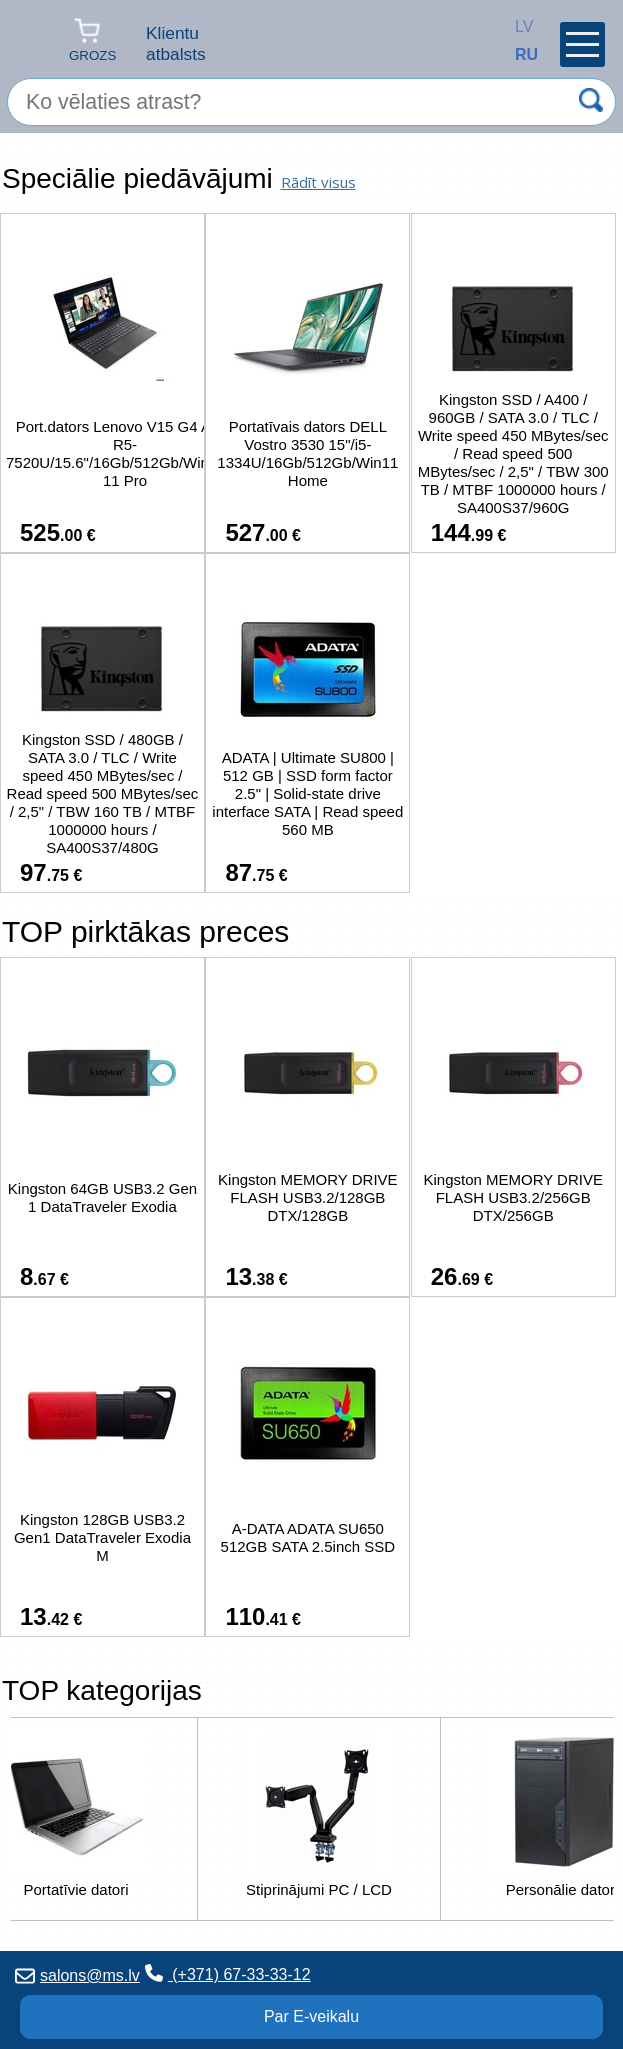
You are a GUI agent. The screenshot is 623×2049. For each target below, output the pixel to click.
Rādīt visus (318, 182)
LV (520, 26)
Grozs (92, 39)
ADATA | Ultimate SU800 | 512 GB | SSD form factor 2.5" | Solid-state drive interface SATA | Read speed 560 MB (307, 793)
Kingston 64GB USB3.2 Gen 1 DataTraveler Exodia (102, 1197)
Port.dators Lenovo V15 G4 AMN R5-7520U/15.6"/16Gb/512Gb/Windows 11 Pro (125, 453)
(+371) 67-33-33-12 (228, 1973)
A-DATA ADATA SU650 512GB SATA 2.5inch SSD (308, 1537)
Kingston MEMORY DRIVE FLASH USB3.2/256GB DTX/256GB (513, 1197)
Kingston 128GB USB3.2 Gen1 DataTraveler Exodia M (102, 1537)
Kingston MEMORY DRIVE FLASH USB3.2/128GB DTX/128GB (308, 1197)
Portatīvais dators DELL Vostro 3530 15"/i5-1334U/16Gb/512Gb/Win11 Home (307, 453)
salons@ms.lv (77, 1975)
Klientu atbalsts (176, 43)
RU (520, 54)
